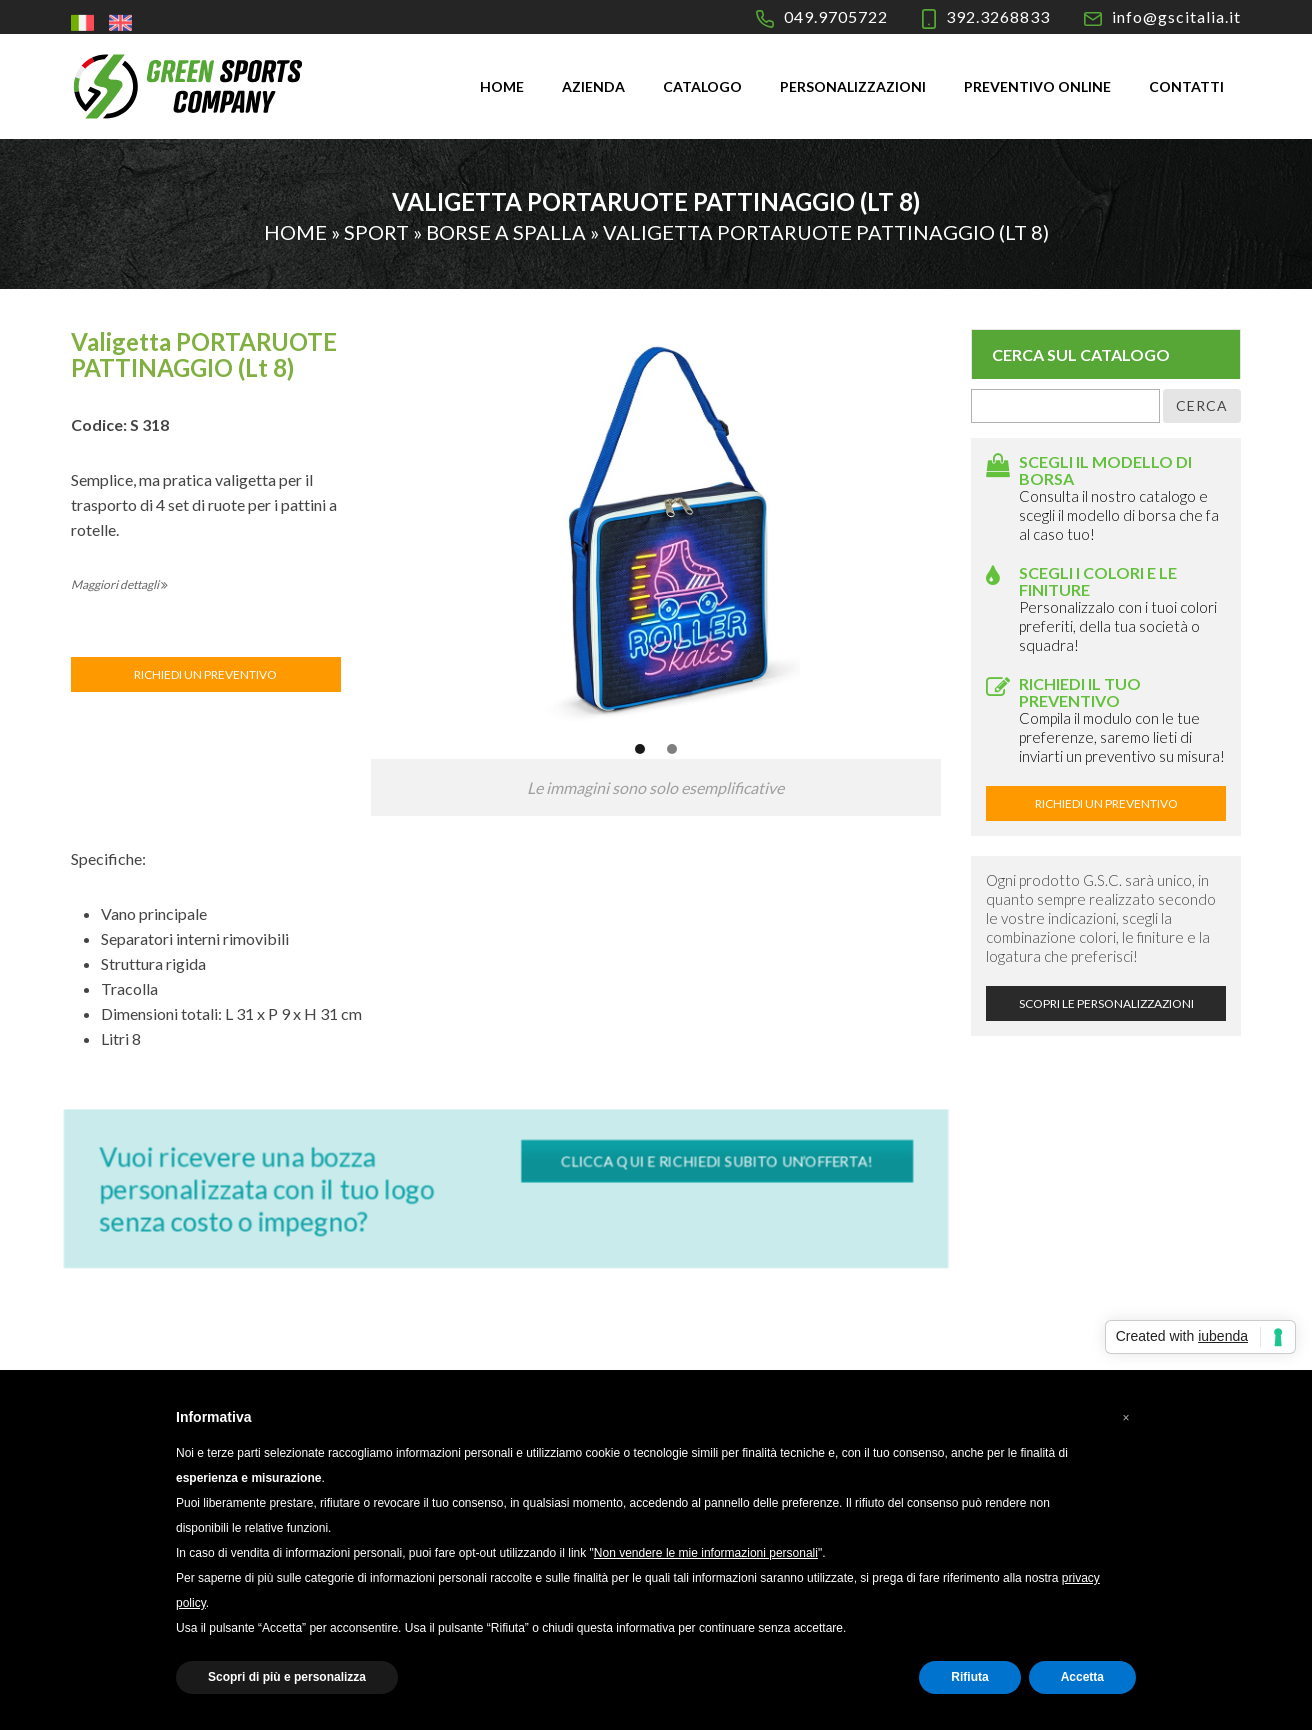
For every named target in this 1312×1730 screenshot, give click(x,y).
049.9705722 (836, 16)
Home (502, 86)
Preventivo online (1037, 86)
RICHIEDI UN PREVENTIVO (205, 674)
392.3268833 (998, 16)
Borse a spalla (506, 232)
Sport (376, 232)
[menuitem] (85, 22)
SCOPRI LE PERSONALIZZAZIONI (1106, 1003)
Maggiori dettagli (119, 584)
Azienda (593, 86)
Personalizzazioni (853, 86)
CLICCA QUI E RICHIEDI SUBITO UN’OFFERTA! (710, 1162)
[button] (1126, 1418)
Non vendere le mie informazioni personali (706, 1553)
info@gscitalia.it (1176, 16)
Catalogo (702, 86)
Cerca (1202, 405)
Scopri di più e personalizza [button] (287, 1677)
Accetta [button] (1082, 1677)
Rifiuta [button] (969, 1677)
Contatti (1186, 86)
